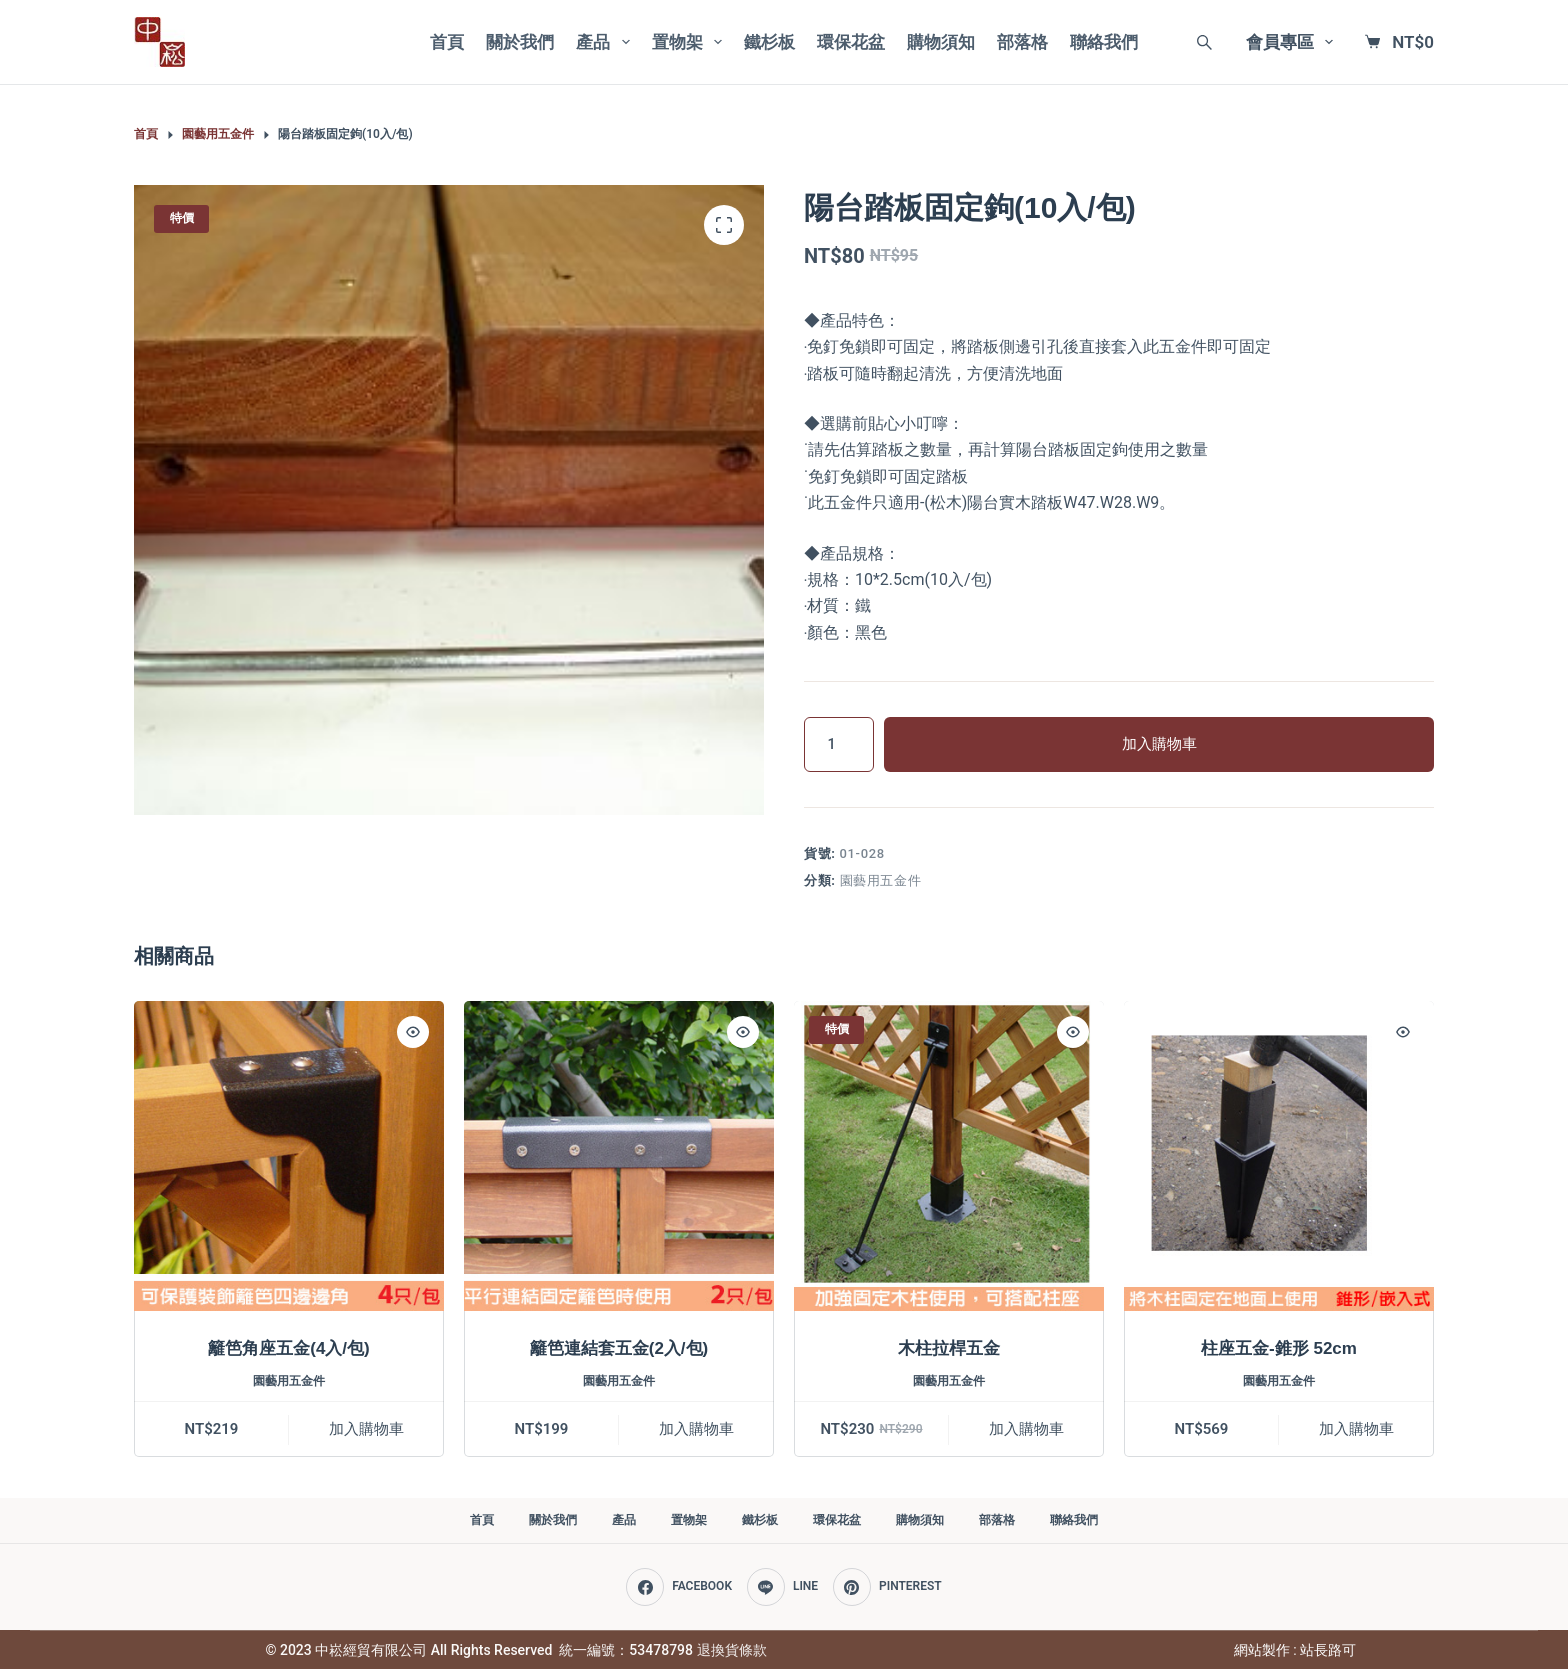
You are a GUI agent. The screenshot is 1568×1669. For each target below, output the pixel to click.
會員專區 (1293, 42)
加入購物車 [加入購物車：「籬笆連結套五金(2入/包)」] (696, 1429)
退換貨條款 (732, 1650)
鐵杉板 (769, 42)
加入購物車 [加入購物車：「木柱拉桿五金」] (1026, 1429)
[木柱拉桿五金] (949, 1156)
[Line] (782, 1587)
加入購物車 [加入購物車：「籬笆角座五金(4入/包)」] (366, 1429)
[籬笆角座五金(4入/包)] (289, 1156)
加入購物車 (1159, 744)
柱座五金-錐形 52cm (1279, 1348)
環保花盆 (851, 42)
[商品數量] (839, 744)
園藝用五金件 (881, 880)
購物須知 (941, 42)
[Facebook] (679, 1587)
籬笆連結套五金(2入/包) (619, 1348)
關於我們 (520, 42)
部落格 (1022, 42)
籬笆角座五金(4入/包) (289, 1348)
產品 (606, 42)
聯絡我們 (1104, 42)
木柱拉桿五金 (949, 1348)
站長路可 (1328, 1650)
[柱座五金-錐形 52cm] (1279, 1156)
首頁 (447, 42)
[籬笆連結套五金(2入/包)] (619, 1156)
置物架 (691, 42)
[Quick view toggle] (413, 1032)
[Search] (1204, 42)
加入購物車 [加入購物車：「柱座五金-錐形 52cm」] (1356, 1429)
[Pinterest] (887, 1587)
